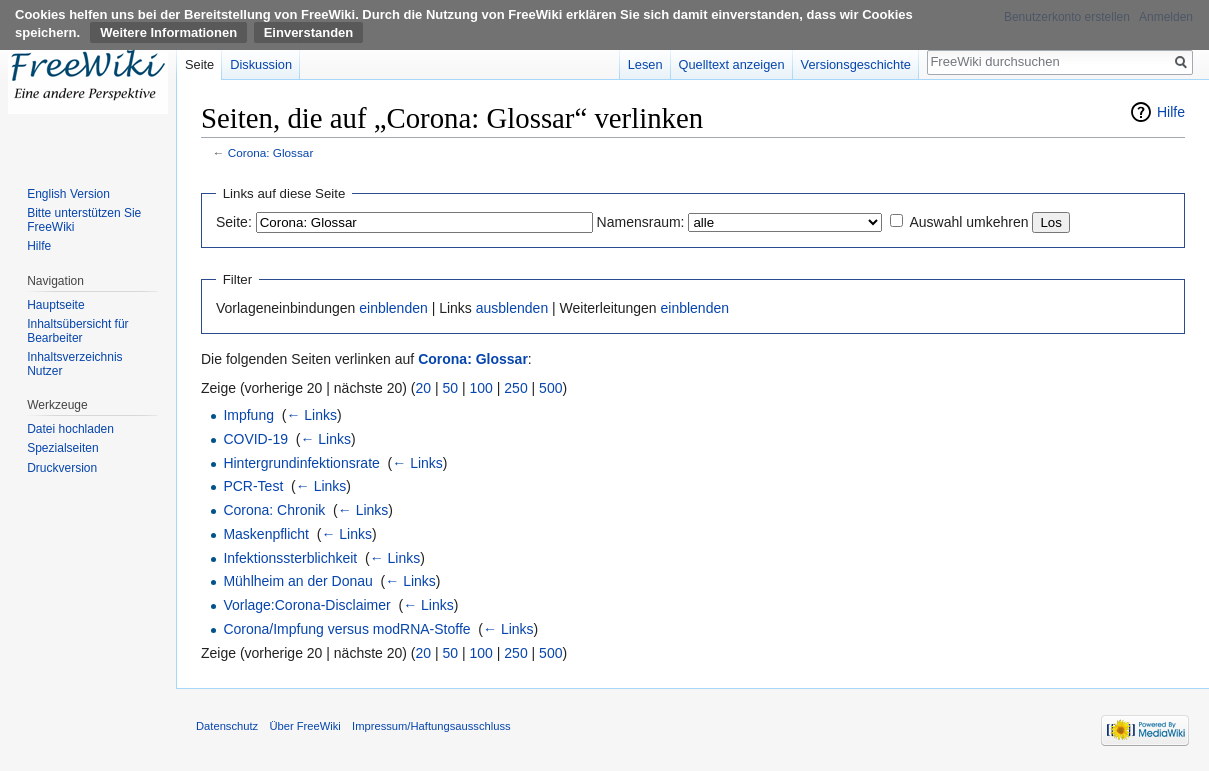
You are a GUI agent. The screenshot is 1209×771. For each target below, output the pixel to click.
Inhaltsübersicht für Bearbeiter (77, 331)
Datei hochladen (70, 429)
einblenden (393, 308)
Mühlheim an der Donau (297, 581)
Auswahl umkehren (968, 222)
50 (451, 388)
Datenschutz (227, 726)
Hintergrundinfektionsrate (301, 463)
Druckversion (62, 468)
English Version (68, 194)
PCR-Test (253, 486)
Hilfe (1171, 112)
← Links (311, 415)
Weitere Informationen (168, 32)
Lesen (645, 64)
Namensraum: (641, 222)
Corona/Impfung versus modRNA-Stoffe (346, 629)
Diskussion (261, 64)
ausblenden (512, 308)
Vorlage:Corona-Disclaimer (306, 605)
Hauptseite (55, 305)
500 (550, 388)
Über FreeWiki (304, 726)
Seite (199, 64)
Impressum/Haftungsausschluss (431, 726)
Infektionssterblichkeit (290, 558)
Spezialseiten (62, 448)
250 (515, 388)
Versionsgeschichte (856, 64)
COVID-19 (255, 439)
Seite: (234, 222)
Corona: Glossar (271, 152)
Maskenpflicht (266, 534)
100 (481, 388)
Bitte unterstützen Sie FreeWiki (84, 220)
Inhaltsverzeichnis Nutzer (74, 364)
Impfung (248, 415)
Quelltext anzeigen (732, 64)
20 (424, 388)
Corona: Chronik (274, 510)
